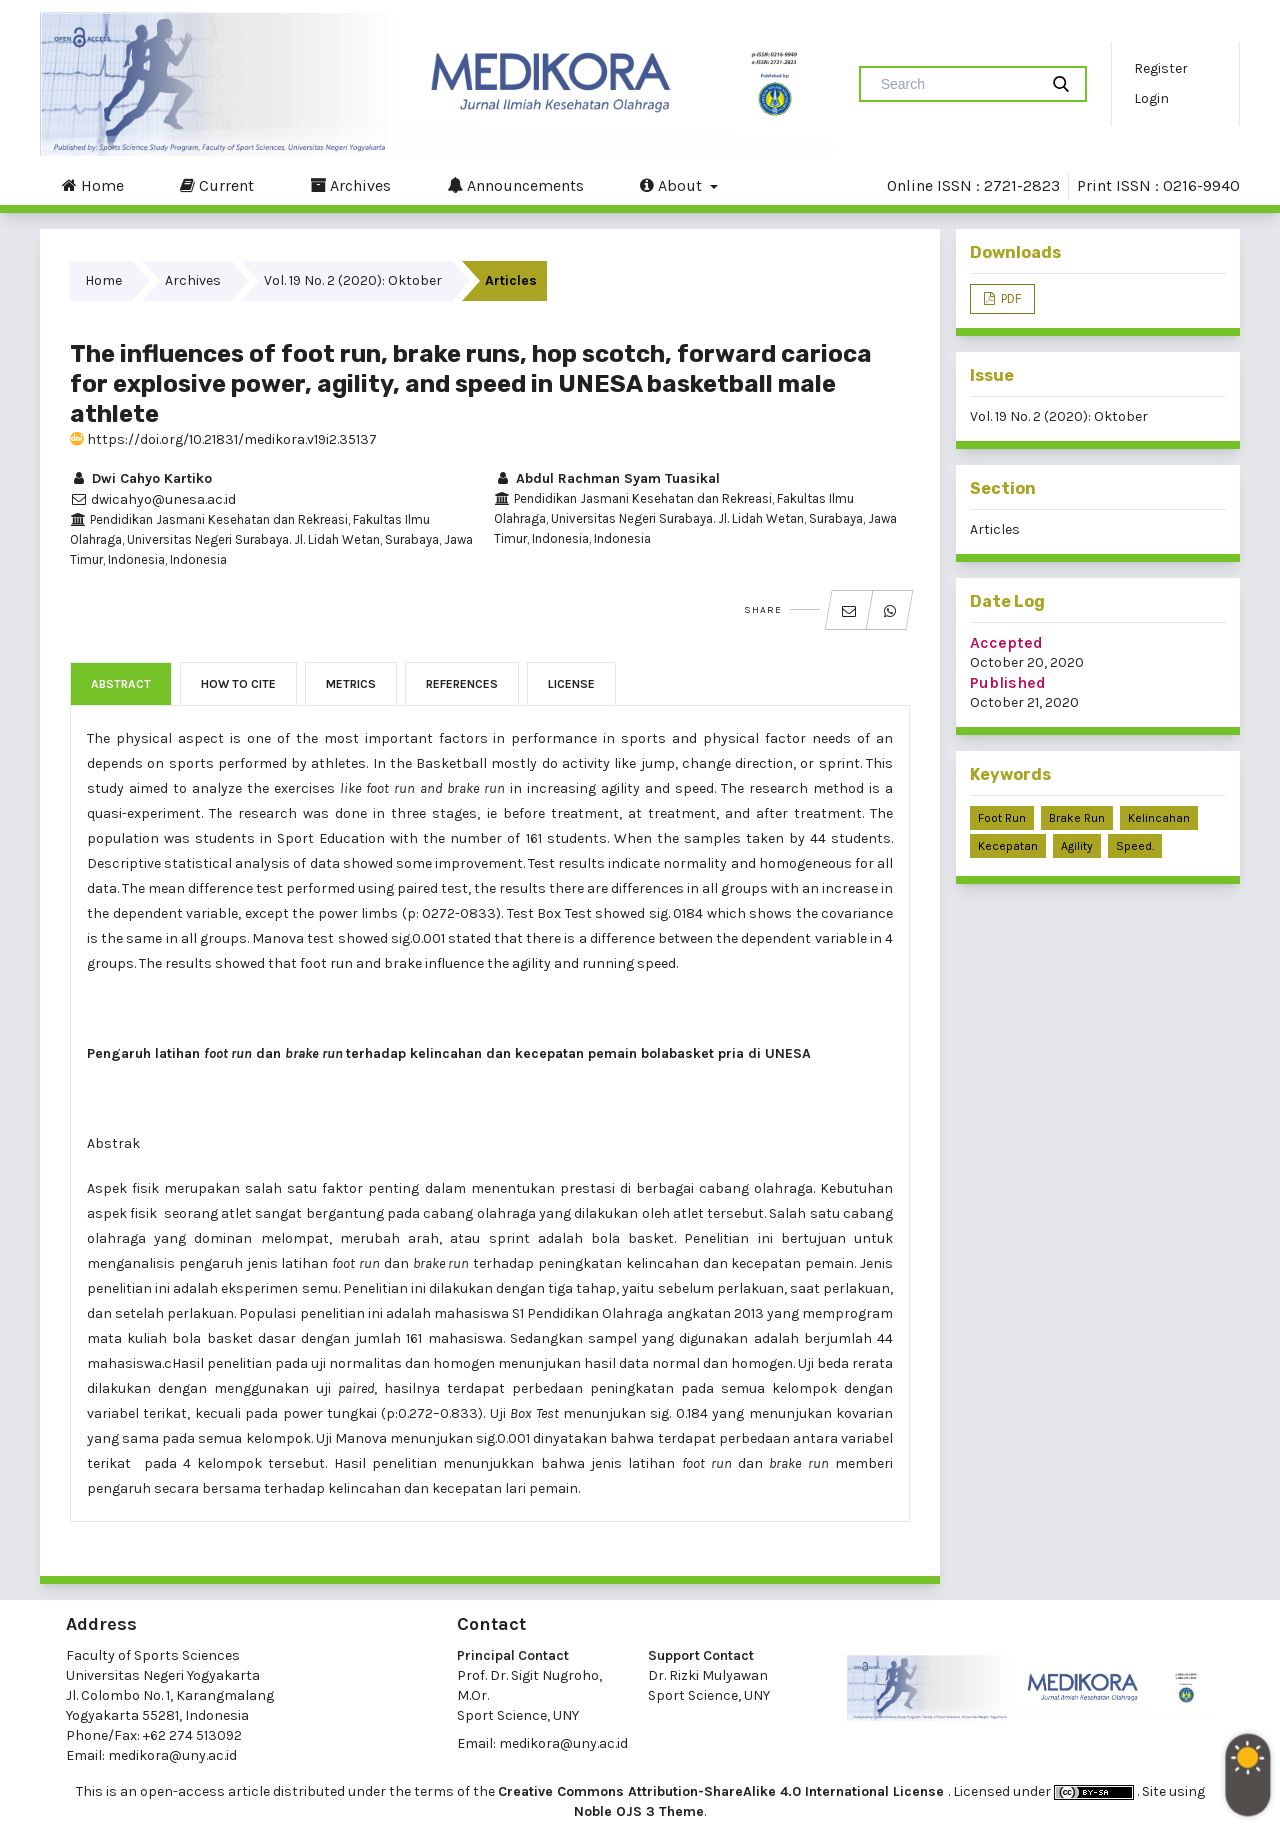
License (571, 684)
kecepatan (1008, 846)
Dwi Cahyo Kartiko (141, 478)
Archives (350, 185)
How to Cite (238, 684)
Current (217, 185)
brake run (1077, 818)
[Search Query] (957, 84)
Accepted (1006, 642)
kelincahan (1159, 818)
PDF (1009, 298)
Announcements (515, 185)
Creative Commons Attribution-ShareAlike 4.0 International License (723, 1791)
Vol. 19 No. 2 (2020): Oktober (353, 280)
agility (1077, 846)
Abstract (121, 684)
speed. (1135, 846)
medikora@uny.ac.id (172, 1755)
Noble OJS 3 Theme (639, 1811)
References (462, 684)
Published (1008, 682)
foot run (1002, 818)
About (673, 185)
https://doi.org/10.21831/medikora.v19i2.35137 (223, 439)
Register (1161, 68)
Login (1151, 98)
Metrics (351, 684)
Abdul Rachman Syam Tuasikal (607, 478)
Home (93, 185)
